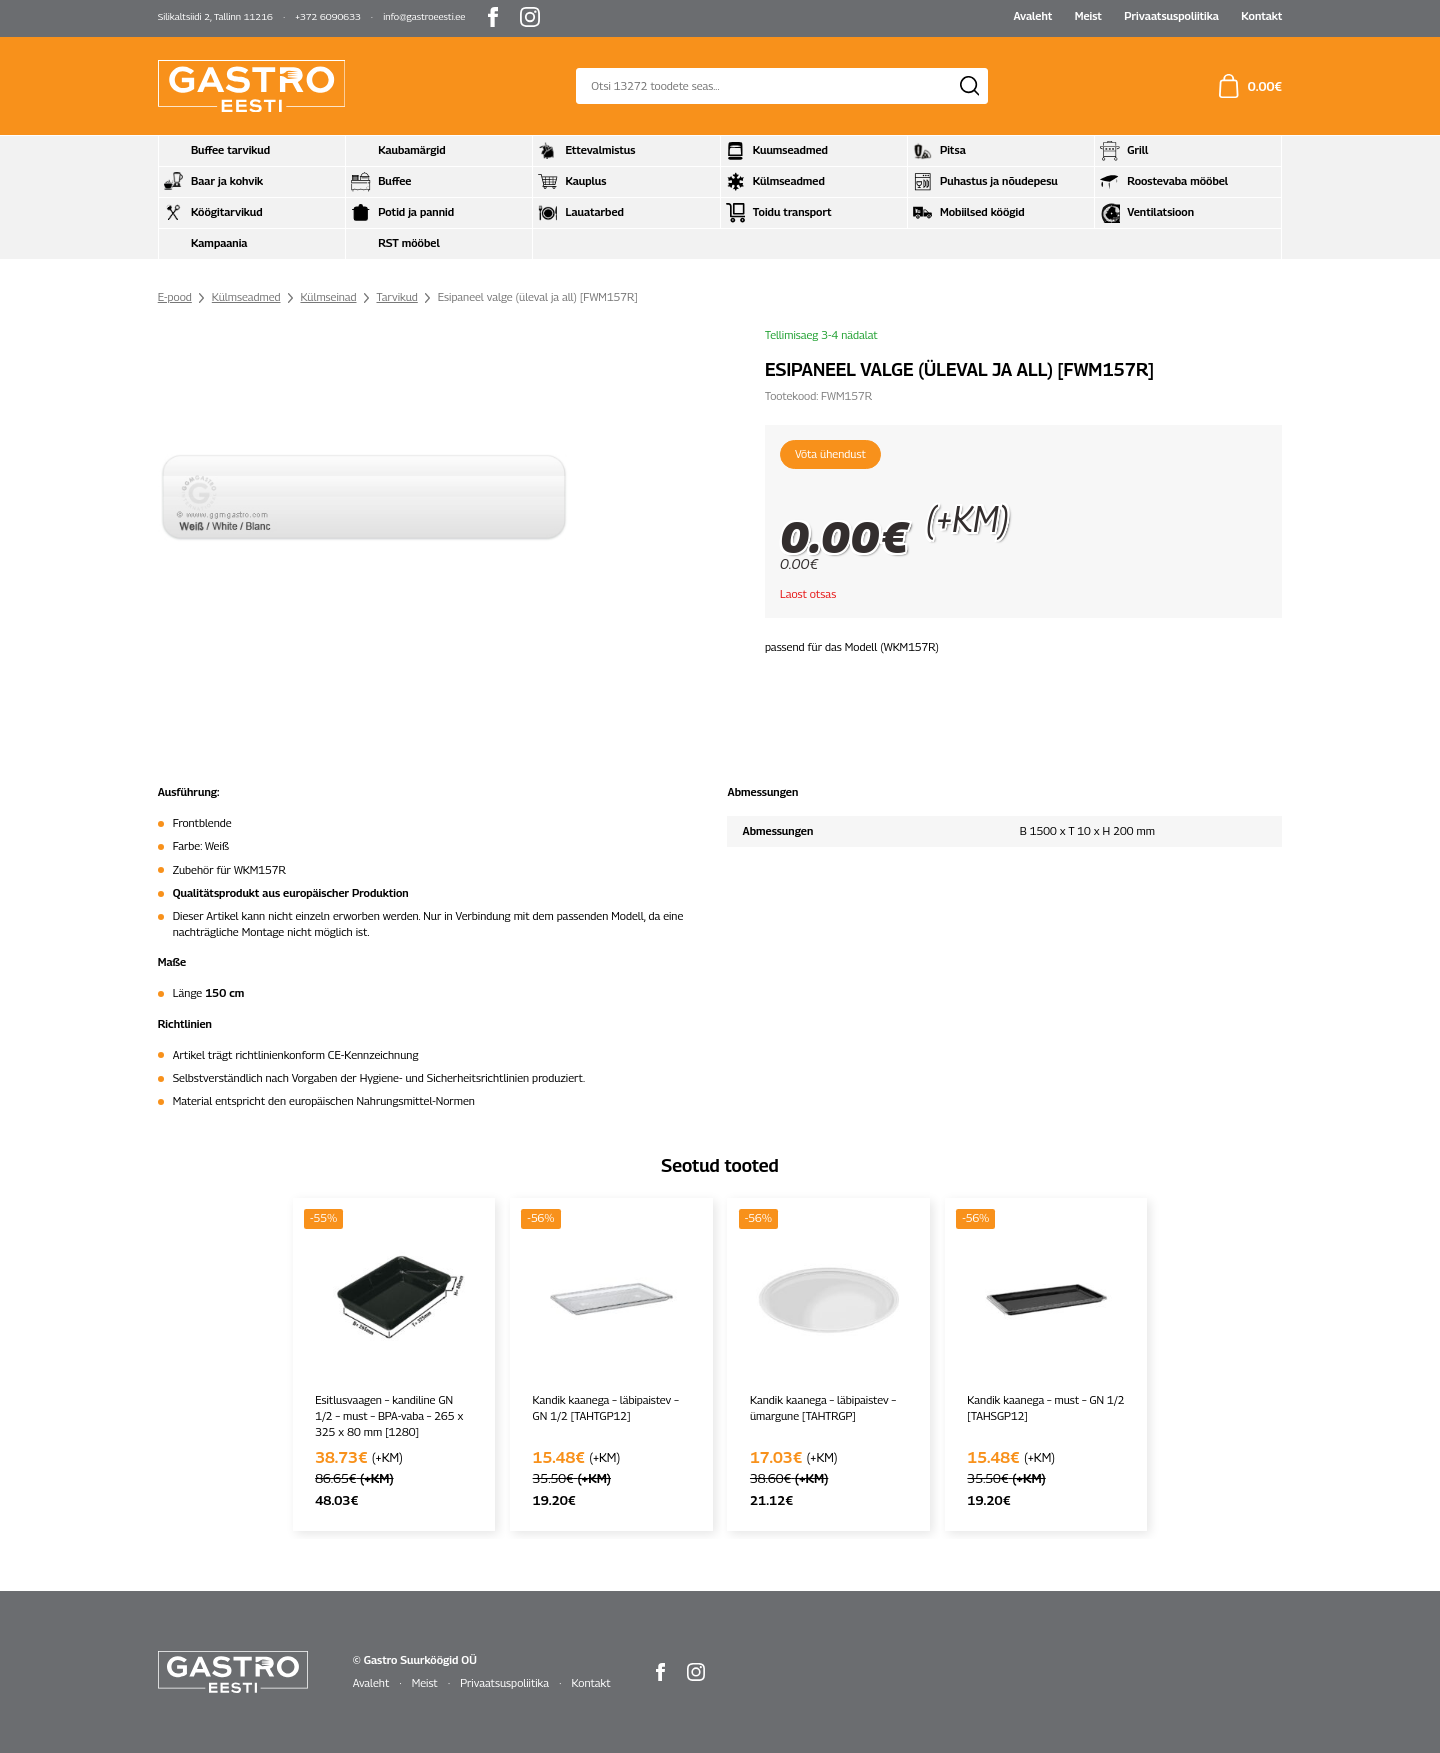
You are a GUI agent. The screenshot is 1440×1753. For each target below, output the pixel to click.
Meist (1088, 16)
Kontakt (1261, 16)
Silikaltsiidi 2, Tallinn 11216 (215, 16)
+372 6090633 (328, 16)
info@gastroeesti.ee (424, 16)
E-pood (175, 297)
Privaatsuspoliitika (1171, 16)
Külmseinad (328, 297)
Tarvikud (396, 297)
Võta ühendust (830, 454)
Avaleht (1032, 16)
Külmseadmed (246, 297)
